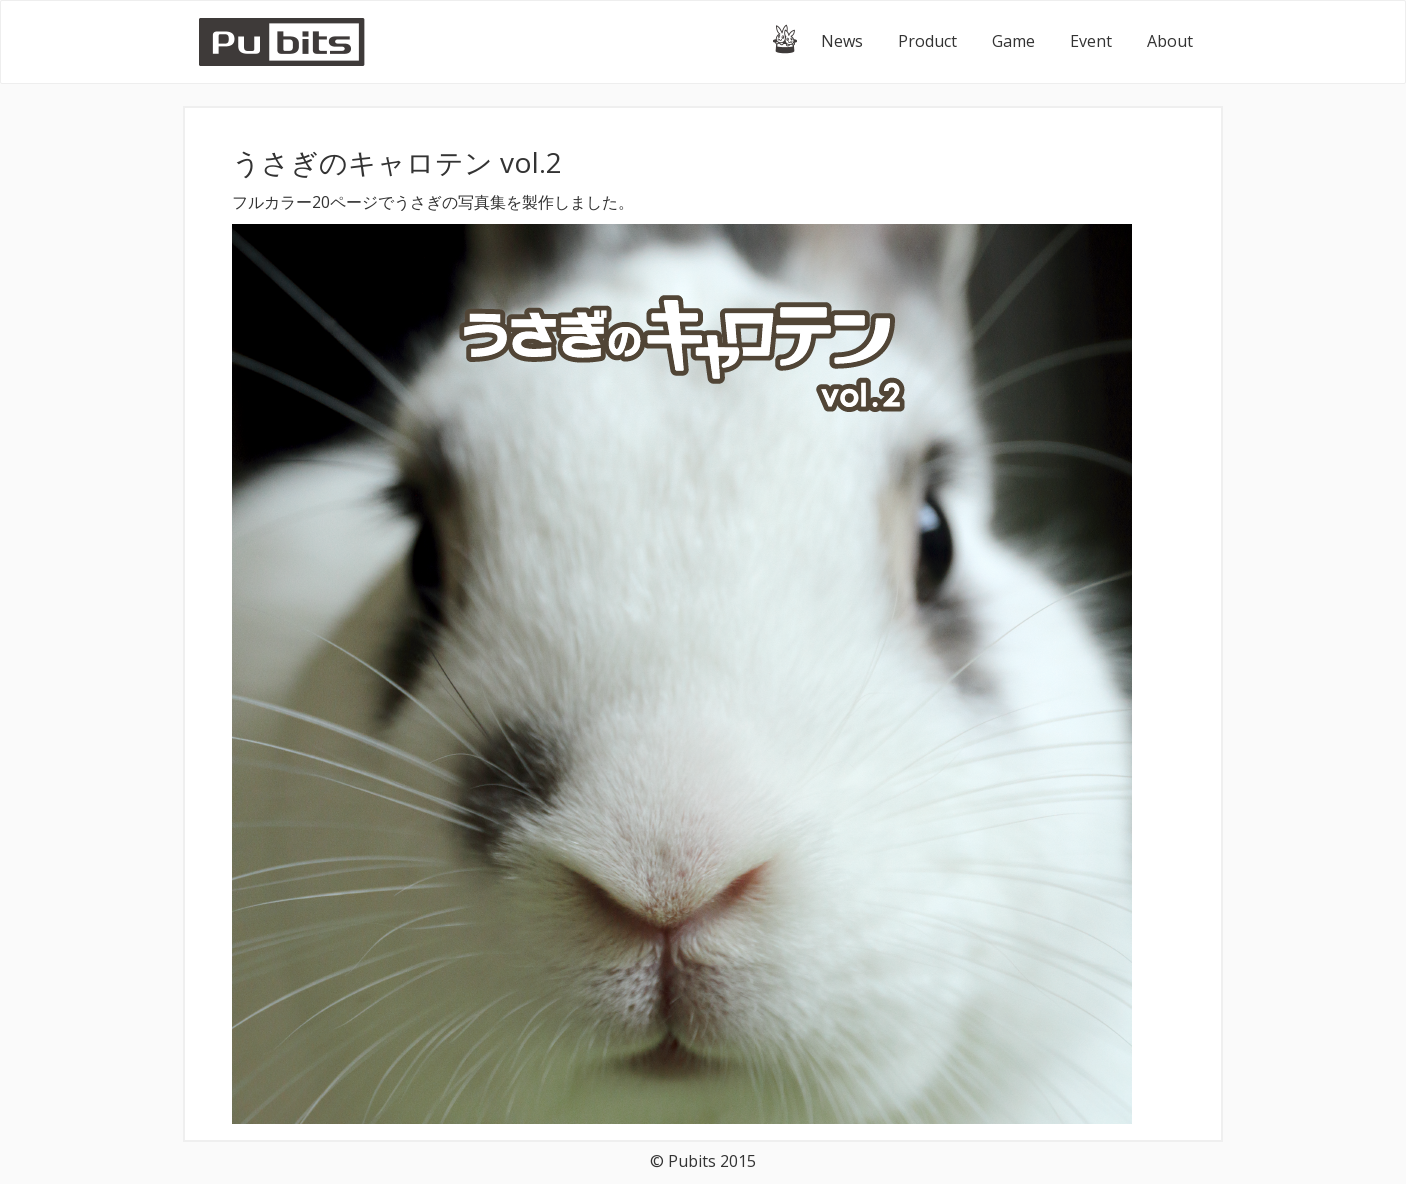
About (1170, 41)
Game (1013, 41)
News (842, 41)
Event (1091, 41)
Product (927, 41)
